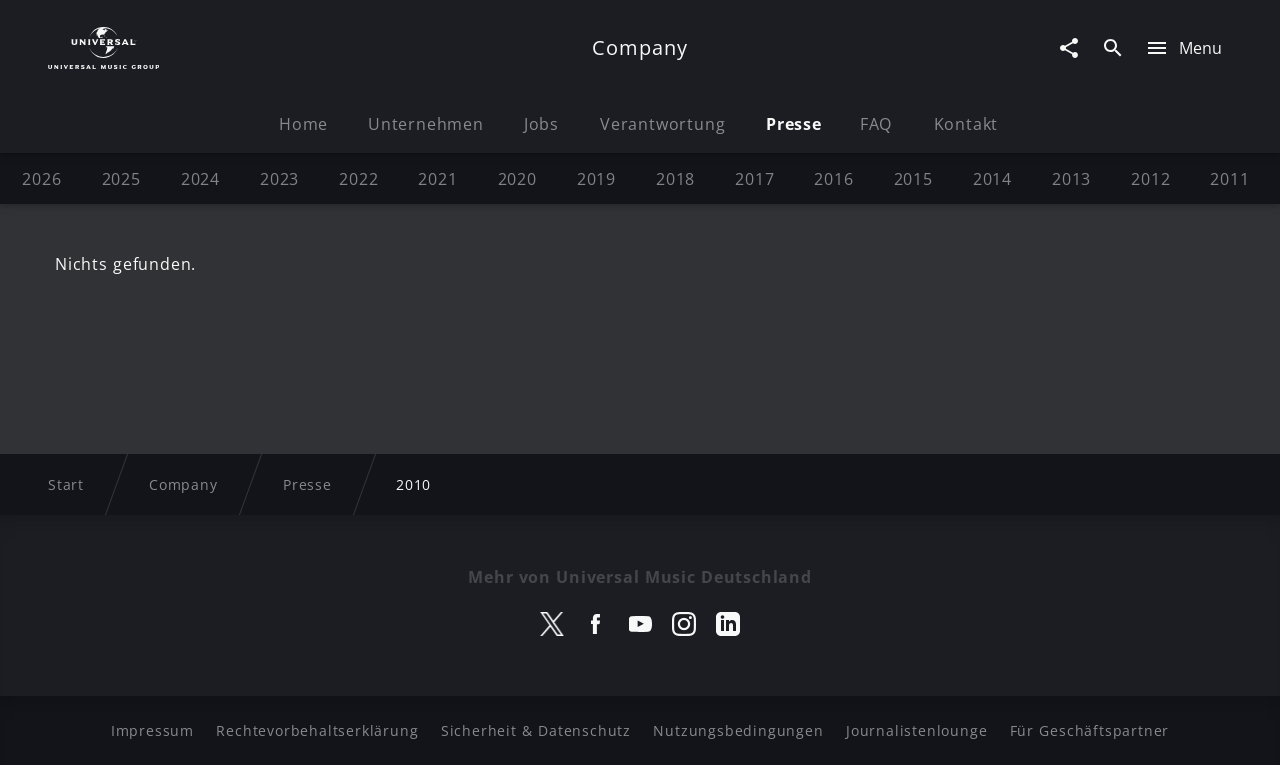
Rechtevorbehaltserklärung (317, 730)
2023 (279, 179)
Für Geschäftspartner (1089, 730)
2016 (833, 179)
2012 (1150, 179)
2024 (200, 179)
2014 (992, 179)
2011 (1229, 179)
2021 (437, 179)
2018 (675, 179)
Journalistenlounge (916, 730)
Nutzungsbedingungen (738, 730)
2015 (913, 179)
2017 (754, 179)
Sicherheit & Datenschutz (536, 730)
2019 (596, 179)
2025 (121, 179)
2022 (358, 179)
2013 (1071, 179)
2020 (517, 179)
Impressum (152, 730)
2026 (41, 179)
